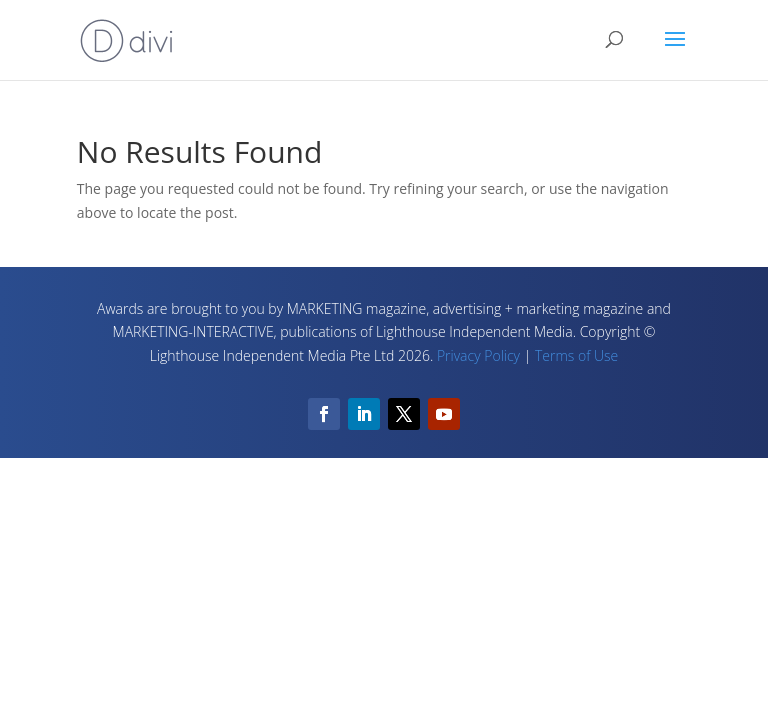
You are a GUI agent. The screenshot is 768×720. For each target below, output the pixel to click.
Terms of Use (576, 355)
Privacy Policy (478, 355)
